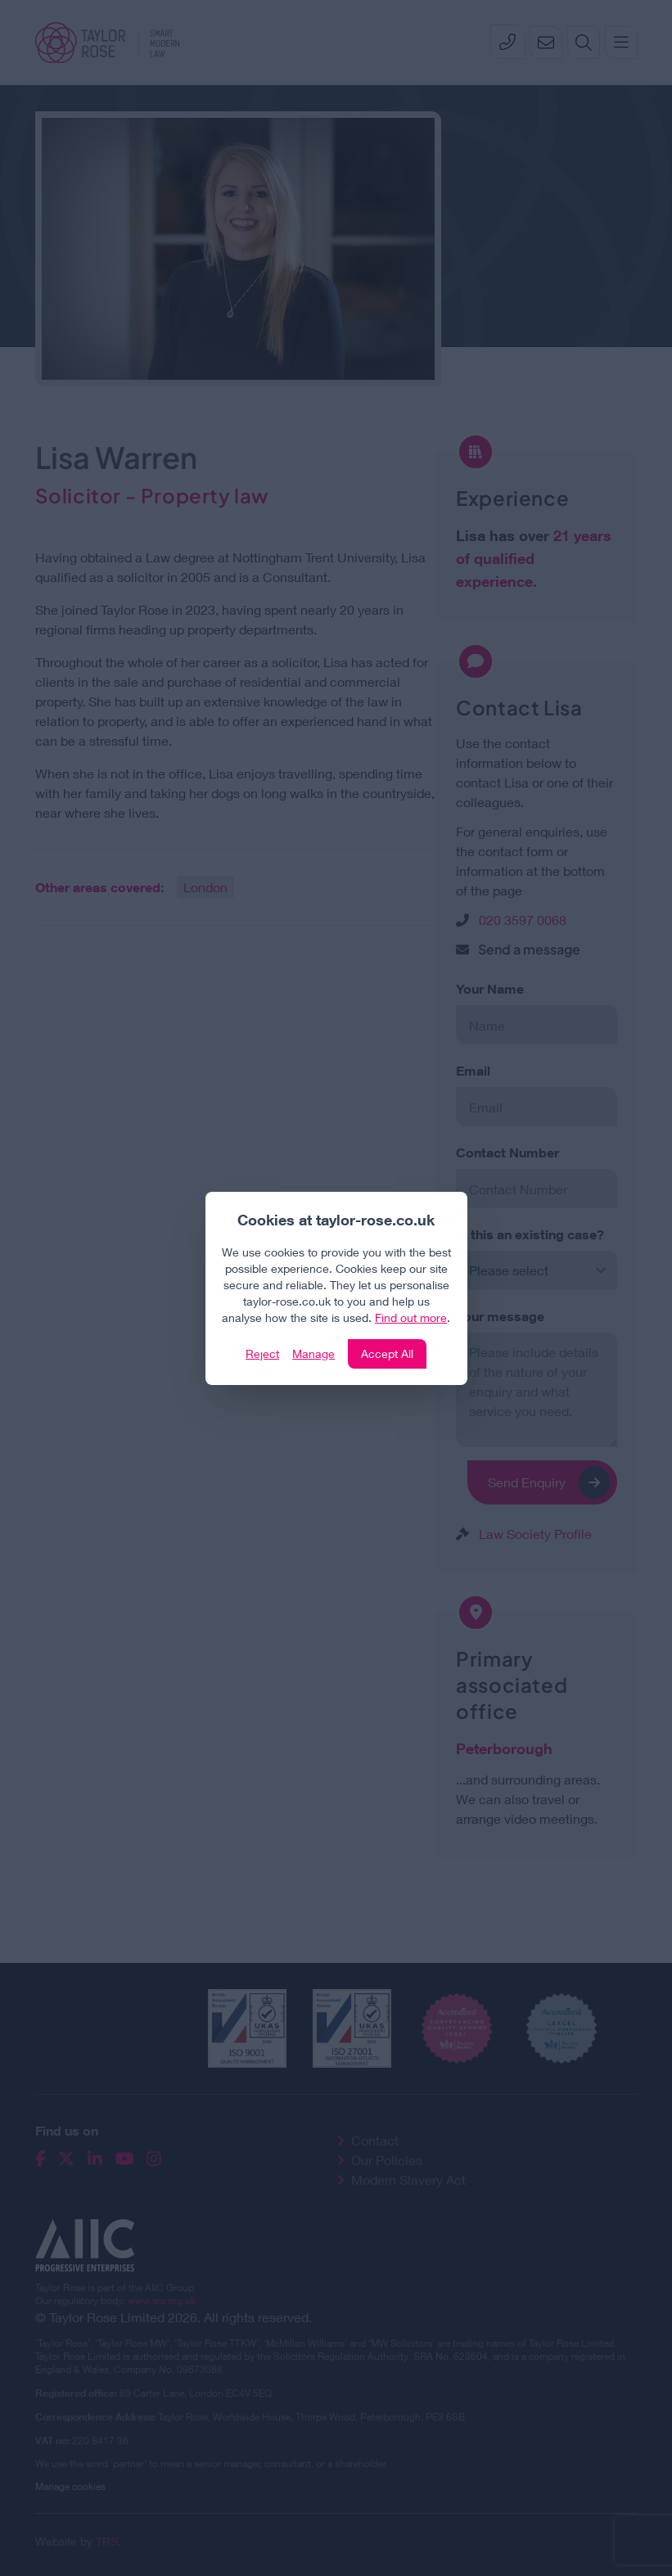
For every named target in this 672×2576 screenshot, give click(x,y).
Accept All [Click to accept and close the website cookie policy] (387, 1353)
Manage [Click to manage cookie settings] (313, 1353)
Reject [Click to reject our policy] (262, 1353)
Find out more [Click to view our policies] (411, 1317)
